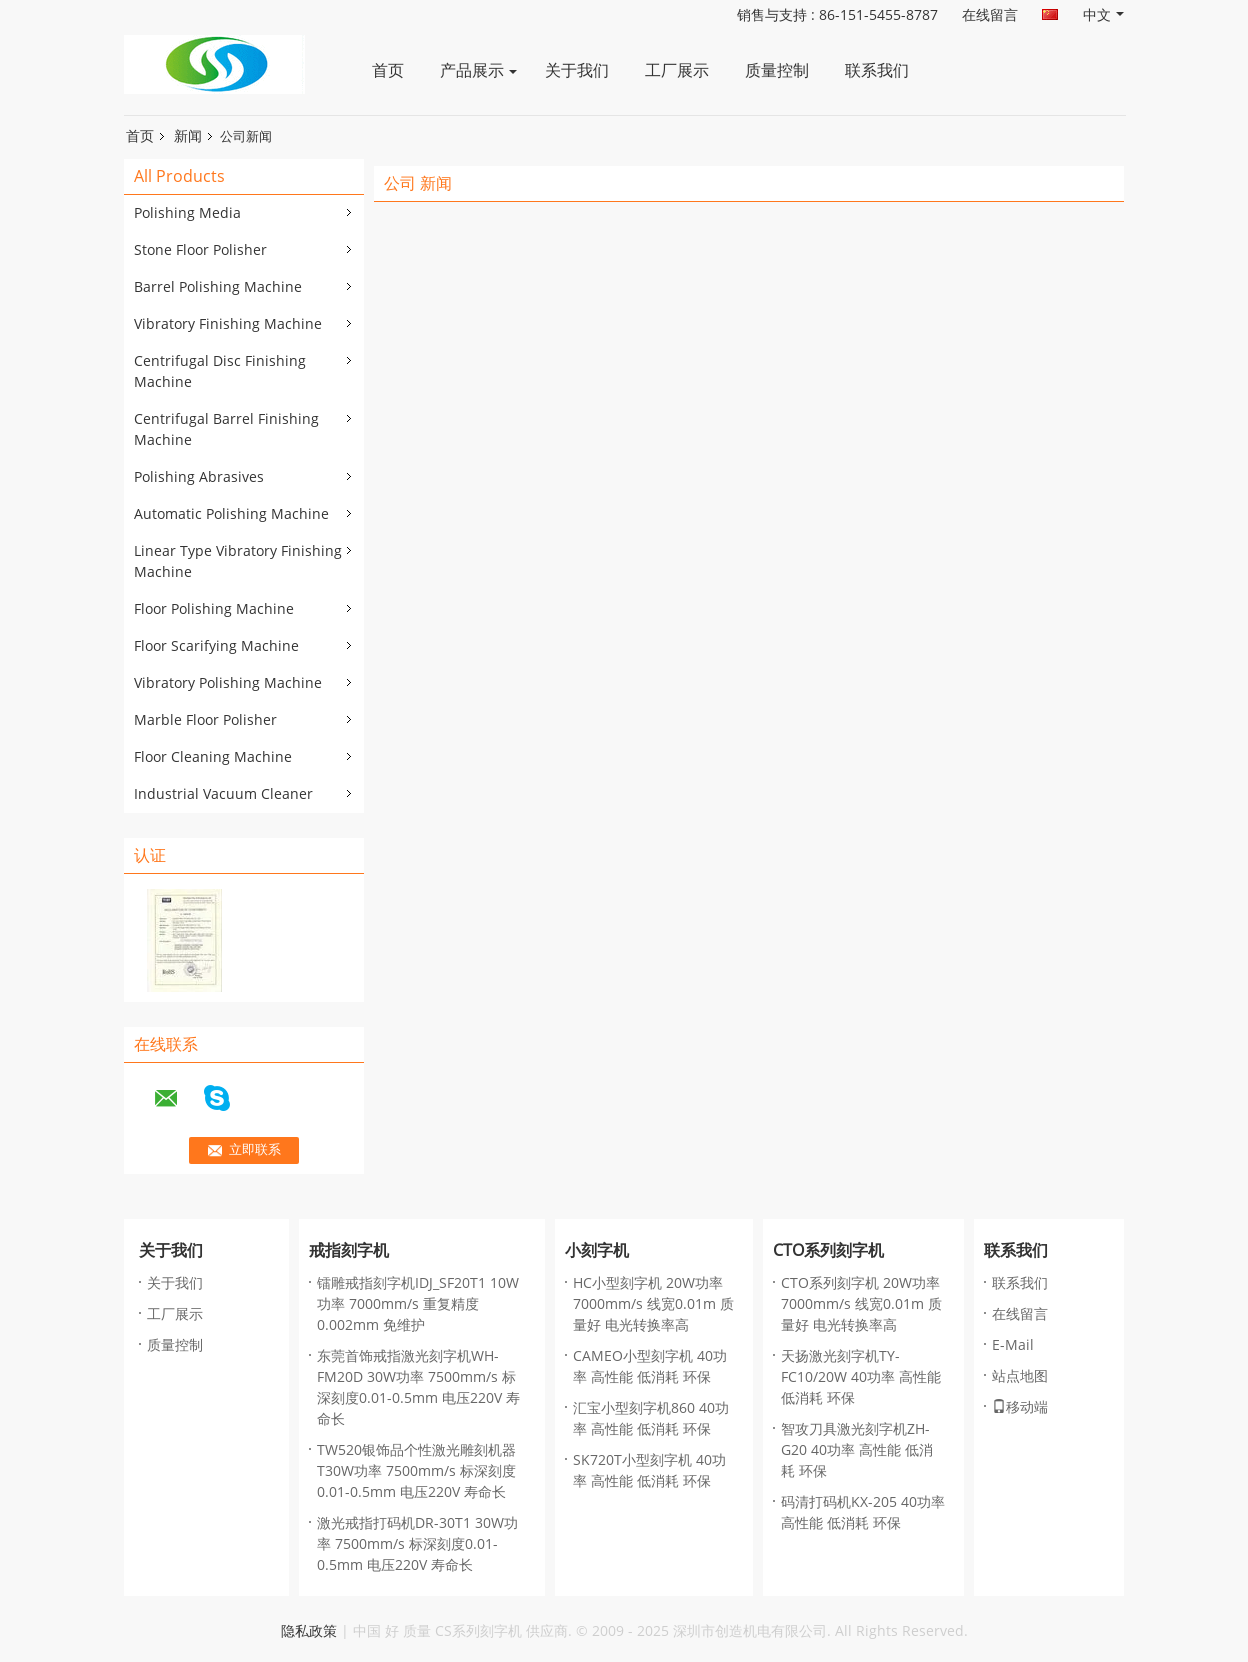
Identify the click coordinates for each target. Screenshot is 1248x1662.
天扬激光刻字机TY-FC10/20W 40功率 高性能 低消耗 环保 (861, 1377)
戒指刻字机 (349, 1250)
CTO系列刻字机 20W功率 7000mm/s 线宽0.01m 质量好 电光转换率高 (861, 1304)
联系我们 (877, 70)
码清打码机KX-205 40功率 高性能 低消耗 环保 (863, 1513)
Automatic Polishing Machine (231, 514)
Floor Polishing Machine (214, 609)
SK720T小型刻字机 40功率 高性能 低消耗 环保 (649, 1471)
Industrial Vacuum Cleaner (223, 794)
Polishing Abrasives (199, 477)
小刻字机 (597, 1250)
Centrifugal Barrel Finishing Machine (226, 430)
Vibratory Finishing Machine (228, 324)
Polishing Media (187, 213)
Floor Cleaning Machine (213, 757)
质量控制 (777, 70)
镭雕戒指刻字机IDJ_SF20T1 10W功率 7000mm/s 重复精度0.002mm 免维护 (418, 1304)
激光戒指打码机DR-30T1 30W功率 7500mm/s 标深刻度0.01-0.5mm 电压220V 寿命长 (417, 1544)
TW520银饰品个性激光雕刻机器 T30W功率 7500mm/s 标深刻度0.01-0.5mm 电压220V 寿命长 (416, 1471)
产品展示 (472, 70)
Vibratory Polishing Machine (228, 683)
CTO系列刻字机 (828, 1250)
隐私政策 (309, 1631)
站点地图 (1020, 1376)
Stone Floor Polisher (200, 250)
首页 (388, 70)
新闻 (188, 136)
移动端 (1020, 1407)
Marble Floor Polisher (205, 720)
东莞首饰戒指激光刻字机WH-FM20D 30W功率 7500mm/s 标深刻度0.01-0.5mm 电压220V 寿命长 (418, 1388)
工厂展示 (677, 70)
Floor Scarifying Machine (216, 646)
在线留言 (990, 15)
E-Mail (1013, 1345)
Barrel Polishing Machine (218, 287)
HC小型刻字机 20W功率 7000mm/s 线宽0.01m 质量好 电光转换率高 (653, 1304)
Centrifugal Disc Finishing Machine (220, 372)
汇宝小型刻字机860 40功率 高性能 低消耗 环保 (651, 1419)
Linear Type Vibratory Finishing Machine (238, 562)
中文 (1103, 15)
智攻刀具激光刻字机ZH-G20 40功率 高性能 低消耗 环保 (857, 1450)
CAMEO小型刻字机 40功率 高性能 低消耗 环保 (650, 1367)
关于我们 (577, 70)
